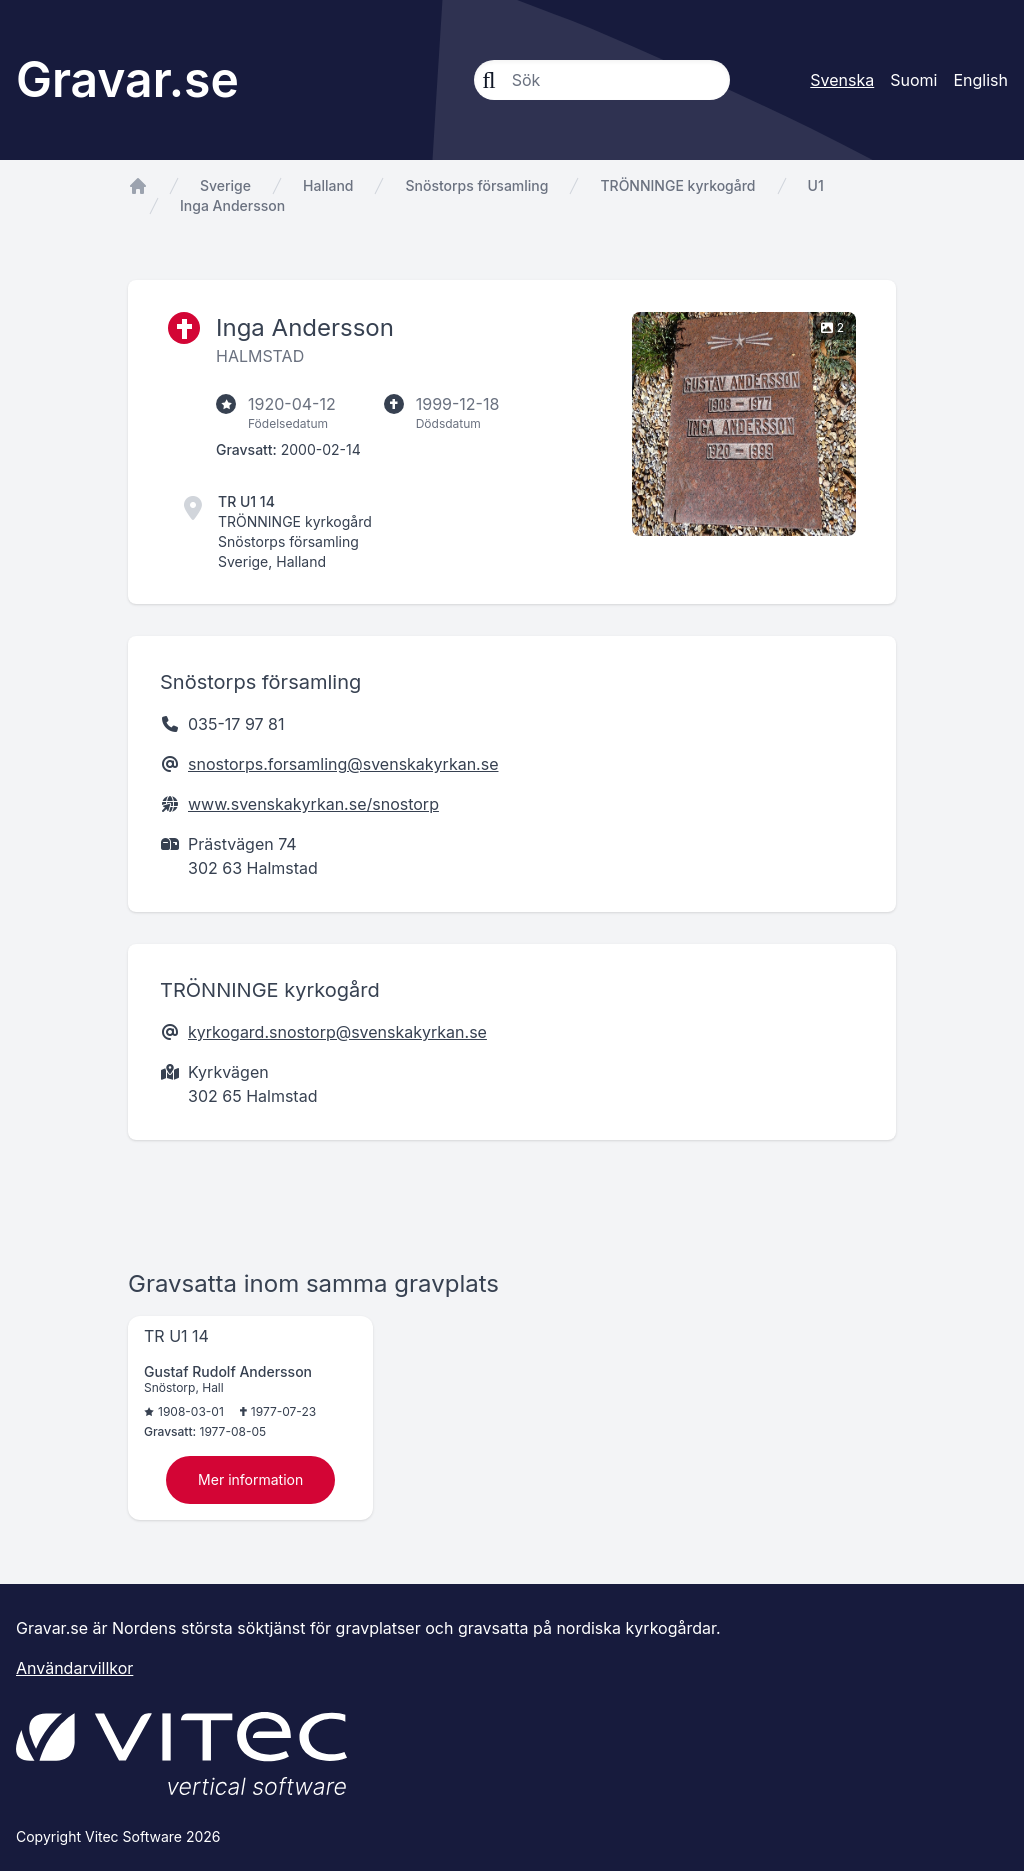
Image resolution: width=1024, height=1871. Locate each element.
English (980, 80)
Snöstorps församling (476, 185)
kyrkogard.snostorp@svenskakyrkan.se (337, 1032)
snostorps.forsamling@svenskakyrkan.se (343, 764)
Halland (328, 185)
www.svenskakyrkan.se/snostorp (313, 804)
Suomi (913, 80)
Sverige (225, 185)
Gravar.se (127, 79)
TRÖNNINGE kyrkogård (677, 185)
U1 (816, 185)
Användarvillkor (74, 1668)
